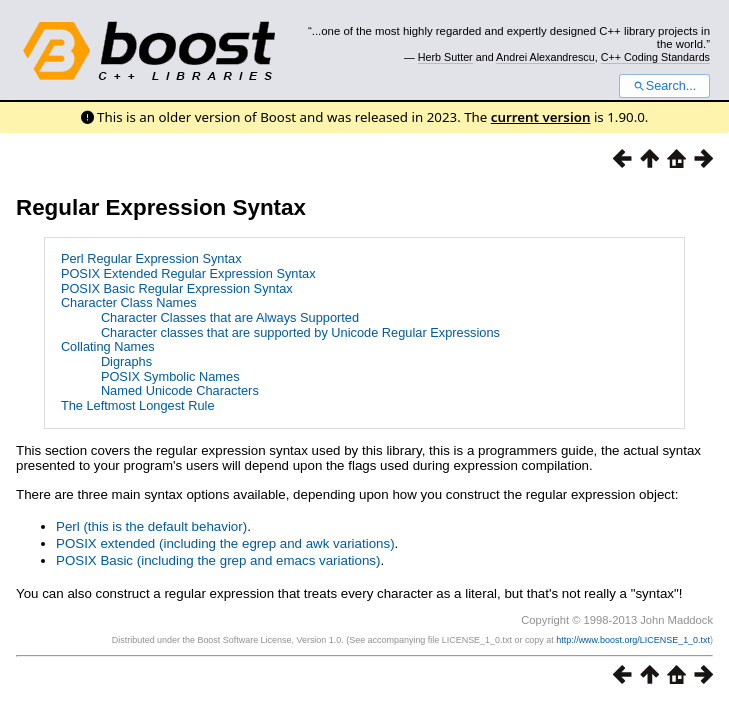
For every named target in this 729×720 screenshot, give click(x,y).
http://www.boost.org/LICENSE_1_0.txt (633, 640)
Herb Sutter (445, 57)
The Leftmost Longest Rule (138, 405)
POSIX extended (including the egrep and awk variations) (225, 543)
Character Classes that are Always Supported (230, 317)
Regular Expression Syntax (161, 207)
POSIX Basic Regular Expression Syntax (177, 288)
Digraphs (126, 361)
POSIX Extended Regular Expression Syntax (188, 273)
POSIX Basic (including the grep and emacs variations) (218, 560)
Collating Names (108, 346)
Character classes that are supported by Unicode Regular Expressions (300, 332)
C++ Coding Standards (655, 57)
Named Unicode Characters (180, 390)
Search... (664, 86)
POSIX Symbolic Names (170, 376)
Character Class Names (129, 302)
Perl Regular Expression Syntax (151, 258)
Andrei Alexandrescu (545, 57)
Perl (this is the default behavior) (151, 526)
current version (541, 117)
